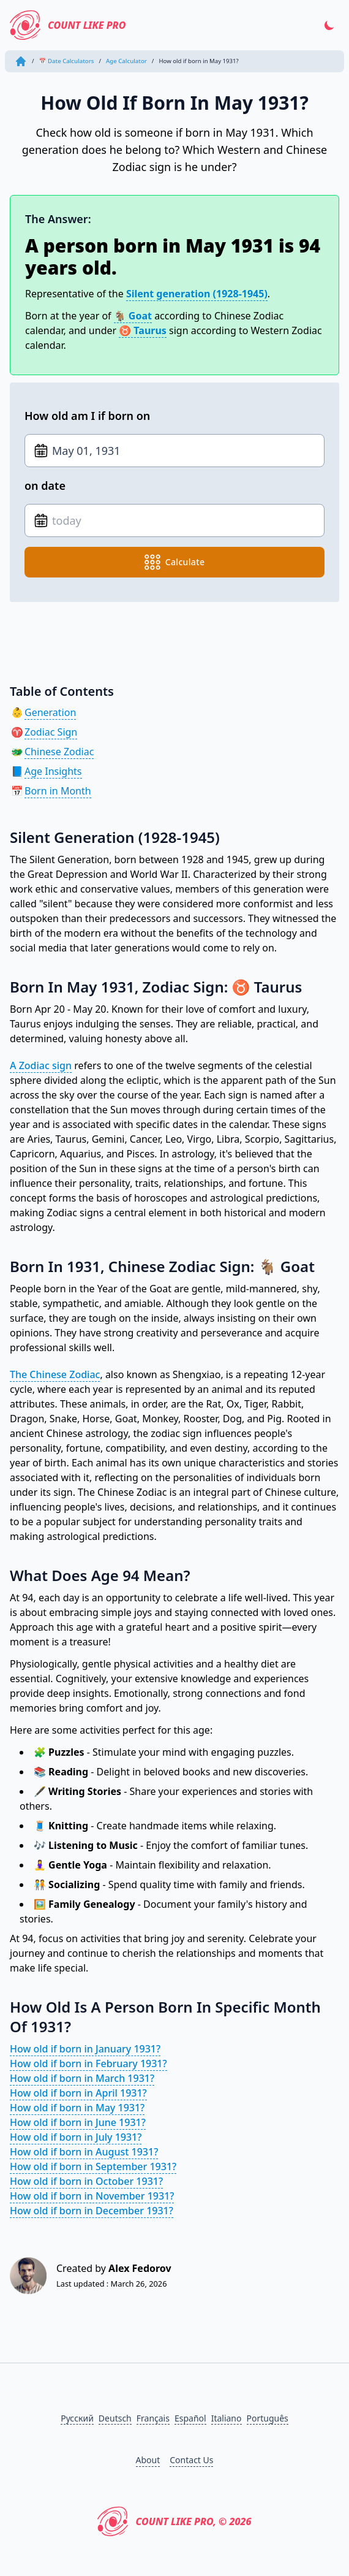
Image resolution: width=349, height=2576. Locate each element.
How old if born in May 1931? (77, 2107)
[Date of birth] (174, 450)
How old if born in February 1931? (88, 2063)
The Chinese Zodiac (55, 1374)
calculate (174, 562)
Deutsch (115, 2418)
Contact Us (191, 2460)
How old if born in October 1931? (86, 2181)
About (148, 2460)
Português (267, 2418)
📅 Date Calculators (66, 61)
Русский (77, 2418)
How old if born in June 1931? (78, 2122)
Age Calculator (126, 61)
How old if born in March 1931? (82, 2078)
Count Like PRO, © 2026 (174, 2521)
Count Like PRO (68, 25)
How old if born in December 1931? (91, 2210)
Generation (50, 712)
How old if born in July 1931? (75, 2137)
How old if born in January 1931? (85, 2049)
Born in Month (57, 791)
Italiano (226, 2418)
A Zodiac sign (41, 1065)
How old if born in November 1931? (92, 2196)
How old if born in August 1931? (84, 2152)
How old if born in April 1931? (78, 2093)
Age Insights (53, 771)
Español (190, 2418)
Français (153, 2418)
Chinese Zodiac (59, 751)
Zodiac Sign (50, 732)
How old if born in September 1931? (93, 2166)
